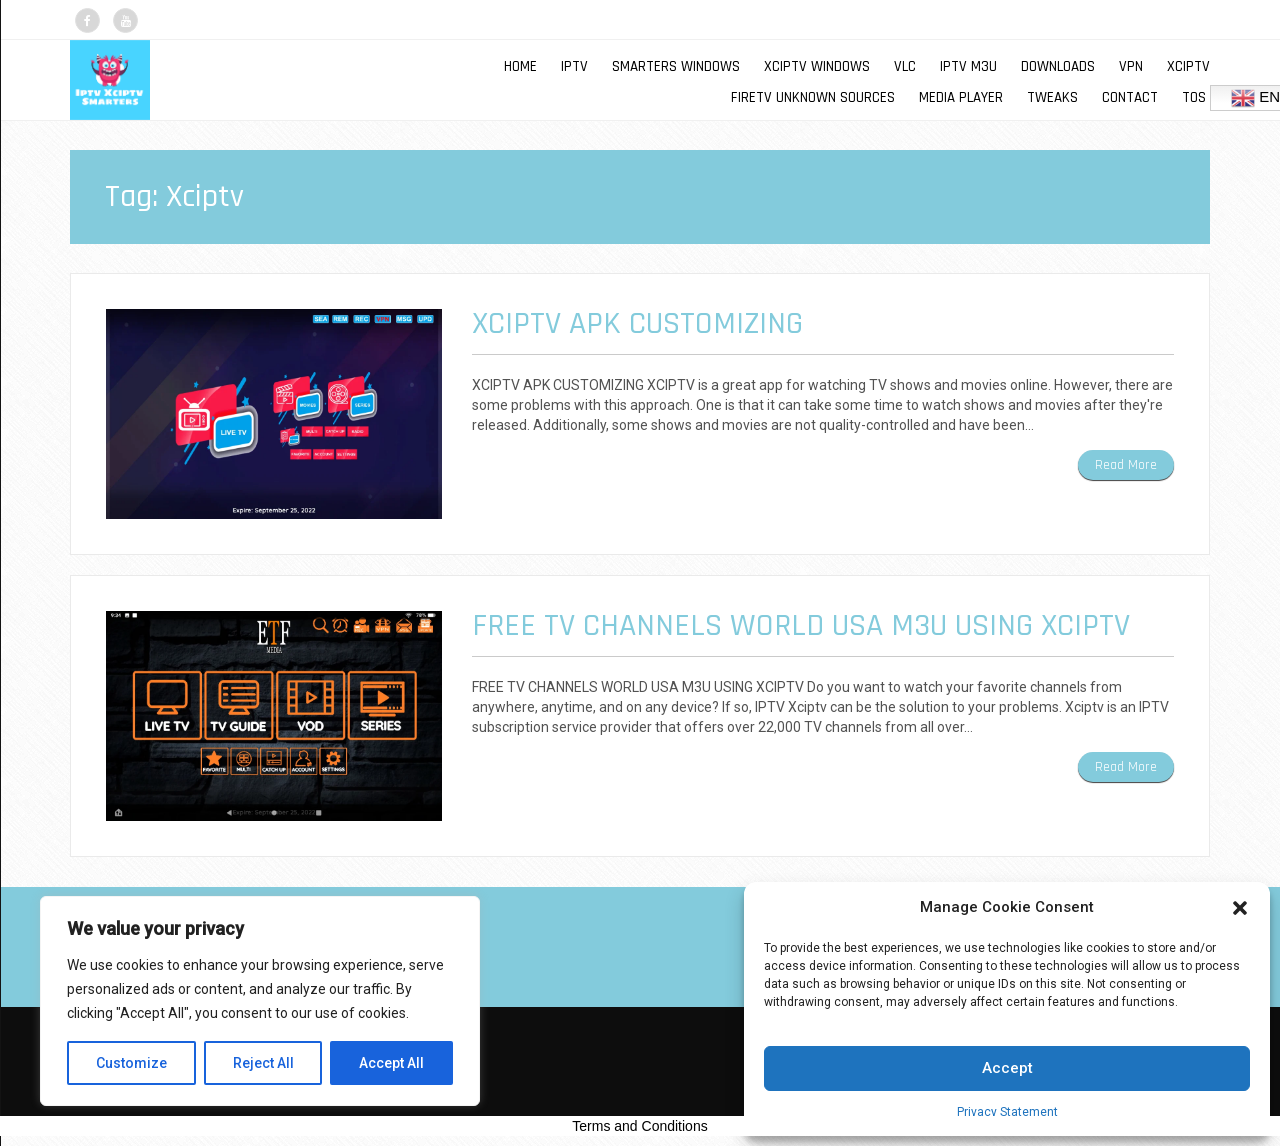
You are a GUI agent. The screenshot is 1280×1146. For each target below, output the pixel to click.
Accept (1007, 1068)
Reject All (263, 1063)
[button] (1240, 908)
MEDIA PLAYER (961, 97)
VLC (905, 66)
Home (520, 66)
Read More (1126, 465)
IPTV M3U (968, 66)
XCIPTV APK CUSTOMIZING (637, 323)
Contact (1130, 97)
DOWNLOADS (1058, 66)
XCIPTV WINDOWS (817, 66)
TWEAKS (1052, 97)
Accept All (391, 1063)
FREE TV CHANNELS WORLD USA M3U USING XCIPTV (801, 625)
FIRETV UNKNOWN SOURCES (813, 97)
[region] (260, 1001)
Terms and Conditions (639, 1126)
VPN (1131, 66)
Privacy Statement (1007, 1112)
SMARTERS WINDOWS (676, 66)
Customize (131, 1063)
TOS (1194, 97)
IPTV (574, 66)
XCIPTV (1188, 66)
